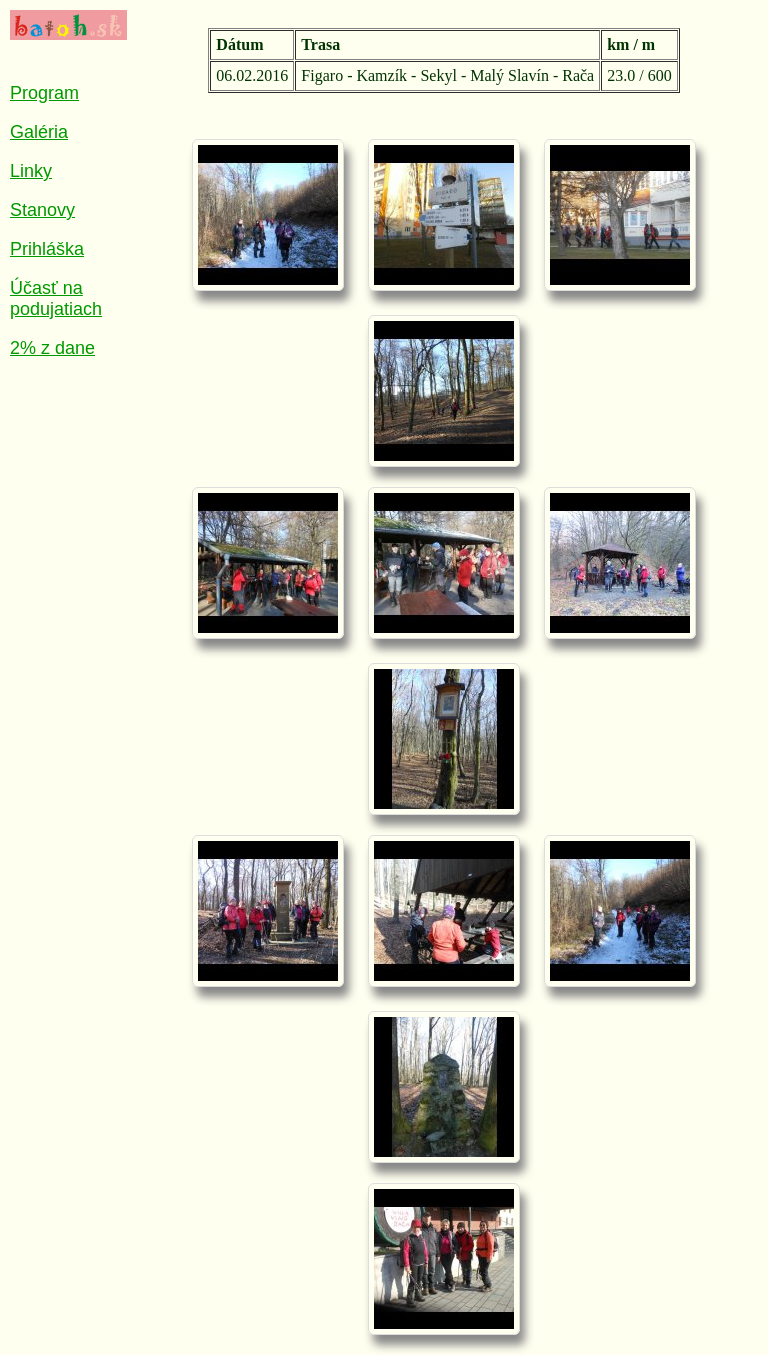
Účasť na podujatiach (56, 298)
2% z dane (52, 348)
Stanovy (42, 210)
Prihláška (47, 249)
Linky (31, 171)
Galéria (39, 132)
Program (44, 93)
